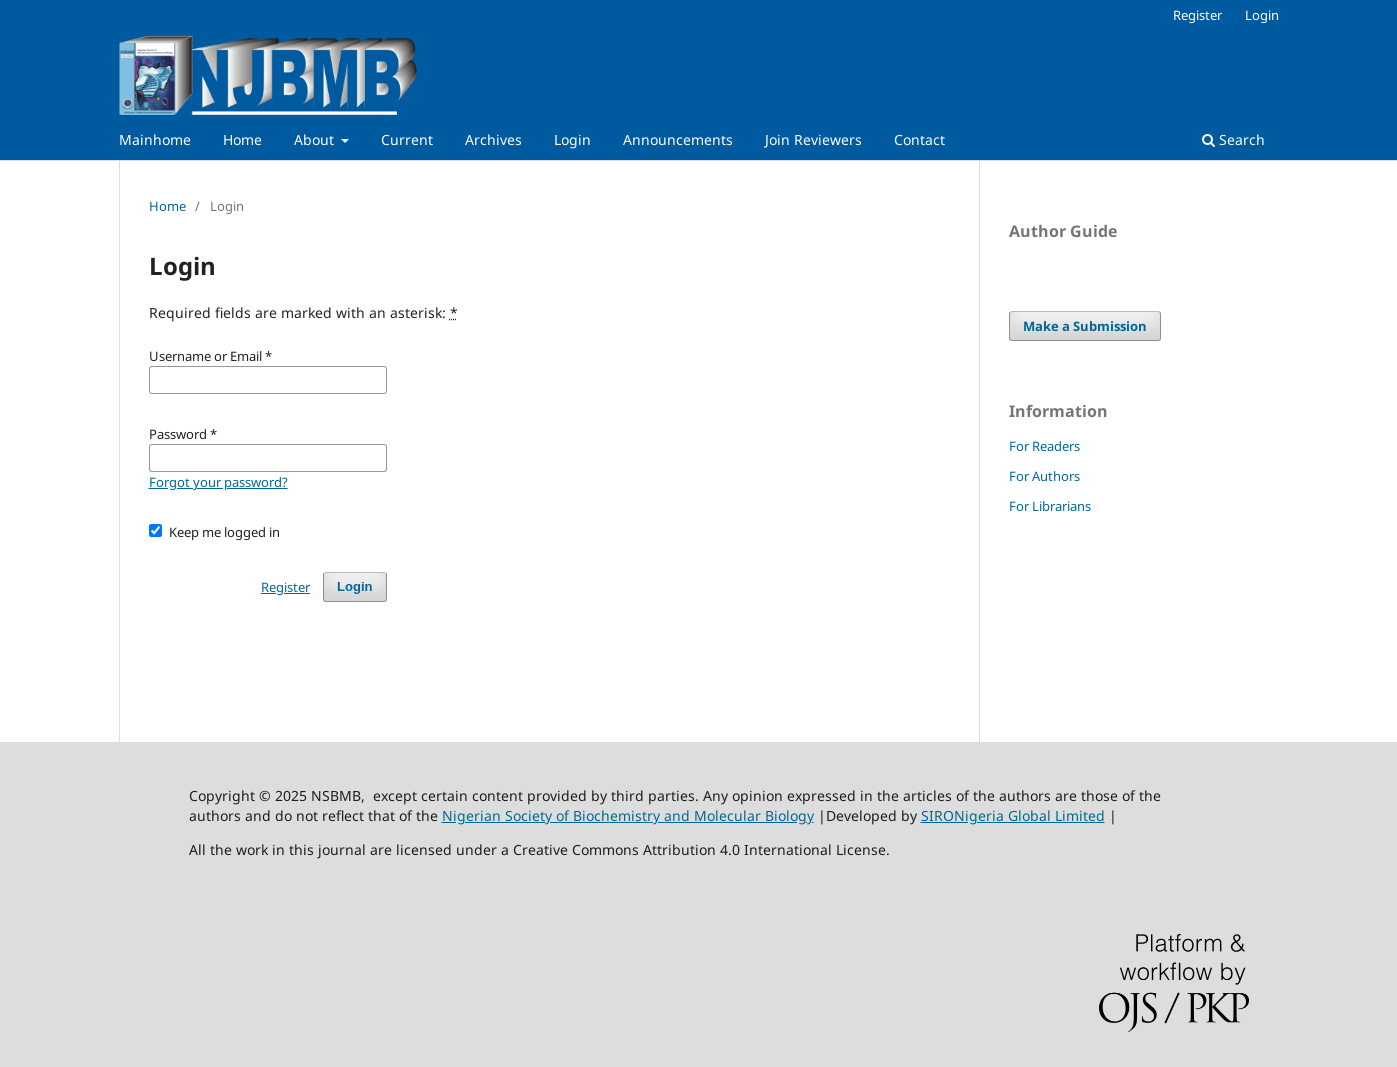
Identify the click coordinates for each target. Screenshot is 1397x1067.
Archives (493, 139)
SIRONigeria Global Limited (1013, 815)
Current (407, 139)
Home (242, 139)
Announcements (678, 139)
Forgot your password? (218, 482)
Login (572, 139)
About (316, 139)
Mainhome (155, 139)
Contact (919, 139)
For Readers (1044, 446)
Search (1233, 139)
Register (1197, 15)
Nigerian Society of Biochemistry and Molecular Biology (628, 815)
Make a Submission (1085, 326)
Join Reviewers (813, 139)
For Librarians (1050, 506)
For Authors (1044, 476)
